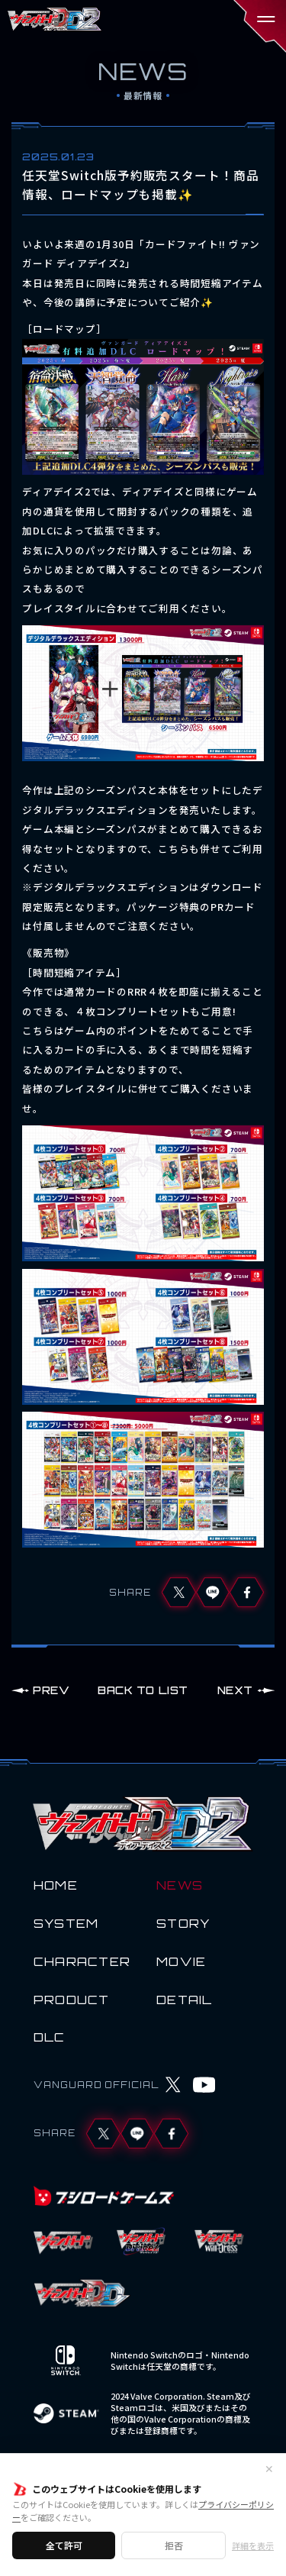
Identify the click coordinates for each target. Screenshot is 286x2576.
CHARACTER (82, 1961)
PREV (51, 1689)
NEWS (179, 1885)
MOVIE (181, 1961)
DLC (50, 2037)
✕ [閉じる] (269, 2468)
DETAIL (184, 1999)
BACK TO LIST (143, 1689)
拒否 (174, 2545)
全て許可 (64, 2545)
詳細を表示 (253, 2546)
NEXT (235, 1689)
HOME (56, 1885)
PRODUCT (72, 1999)
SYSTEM (66, 1923)
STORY (183, 1923)
